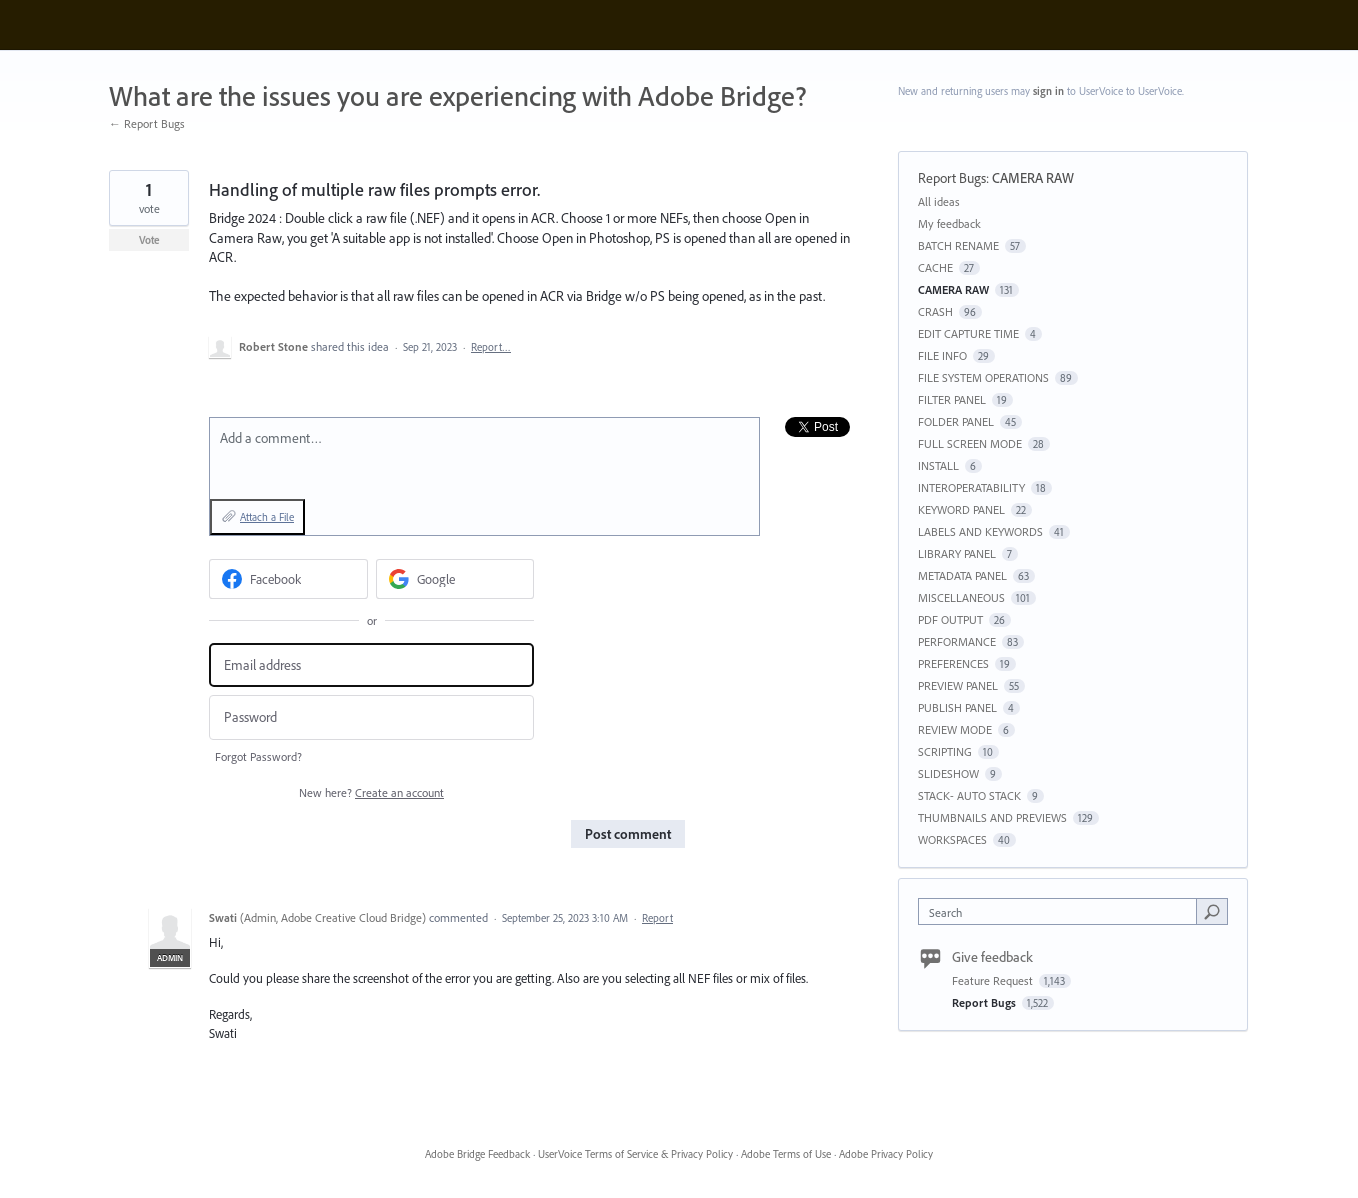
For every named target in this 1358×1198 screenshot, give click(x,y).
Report (657, 918)
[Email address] (371, 665)
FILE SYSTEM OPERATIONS (983, 377)
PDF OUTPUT (950, 619)
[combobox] (1062, 911)
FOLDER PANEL (956, 421)
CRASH (935, 311)
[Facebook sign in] (288, 579)
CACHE (935, 267)
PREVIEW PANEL (958, 685)
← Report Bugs (147, 123)
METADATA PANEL (962, 575)
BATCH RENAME (958, 245)
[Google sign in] (455, 579)
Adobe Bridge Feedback (477, 1154)
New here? (371, 792)
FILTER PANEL (952, 399)
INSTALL (938, 465)
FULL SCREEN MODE (970, 443)
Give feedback (992, 957)
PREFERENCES (953, 663)
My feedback (949, 223)
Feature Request (994, 980)
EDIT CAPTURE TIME (968, 333)
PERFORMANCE (957, 641)
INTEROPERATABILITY (971, 487)
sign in (1048, 91)
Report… (491, 347)
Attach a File (267, 517)
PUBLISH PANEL (957, 707)
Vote (149, 240)
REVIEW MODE (955, 729)
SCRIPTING (945, 751)
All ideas (939, 201)
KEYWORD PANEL (961, 509)
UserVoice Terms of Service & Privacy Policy (635, 1154)
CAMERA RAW (1033, 178)
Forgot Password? (258, 756)
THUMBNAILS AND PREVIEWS (992, 817)
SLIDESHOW (948, 773)
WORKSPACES (952, 839)
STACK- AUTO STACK (969, 795)
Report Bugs (952, 178)
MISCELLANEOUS (961, 597)
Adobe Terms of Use (786, 1154)
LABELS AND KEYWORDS (980, 531)
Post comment (628, 834)
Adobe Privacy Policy (886, 1154)
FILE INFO (942, 355)
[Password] (371, 717)
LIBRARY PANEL (957, 553)
